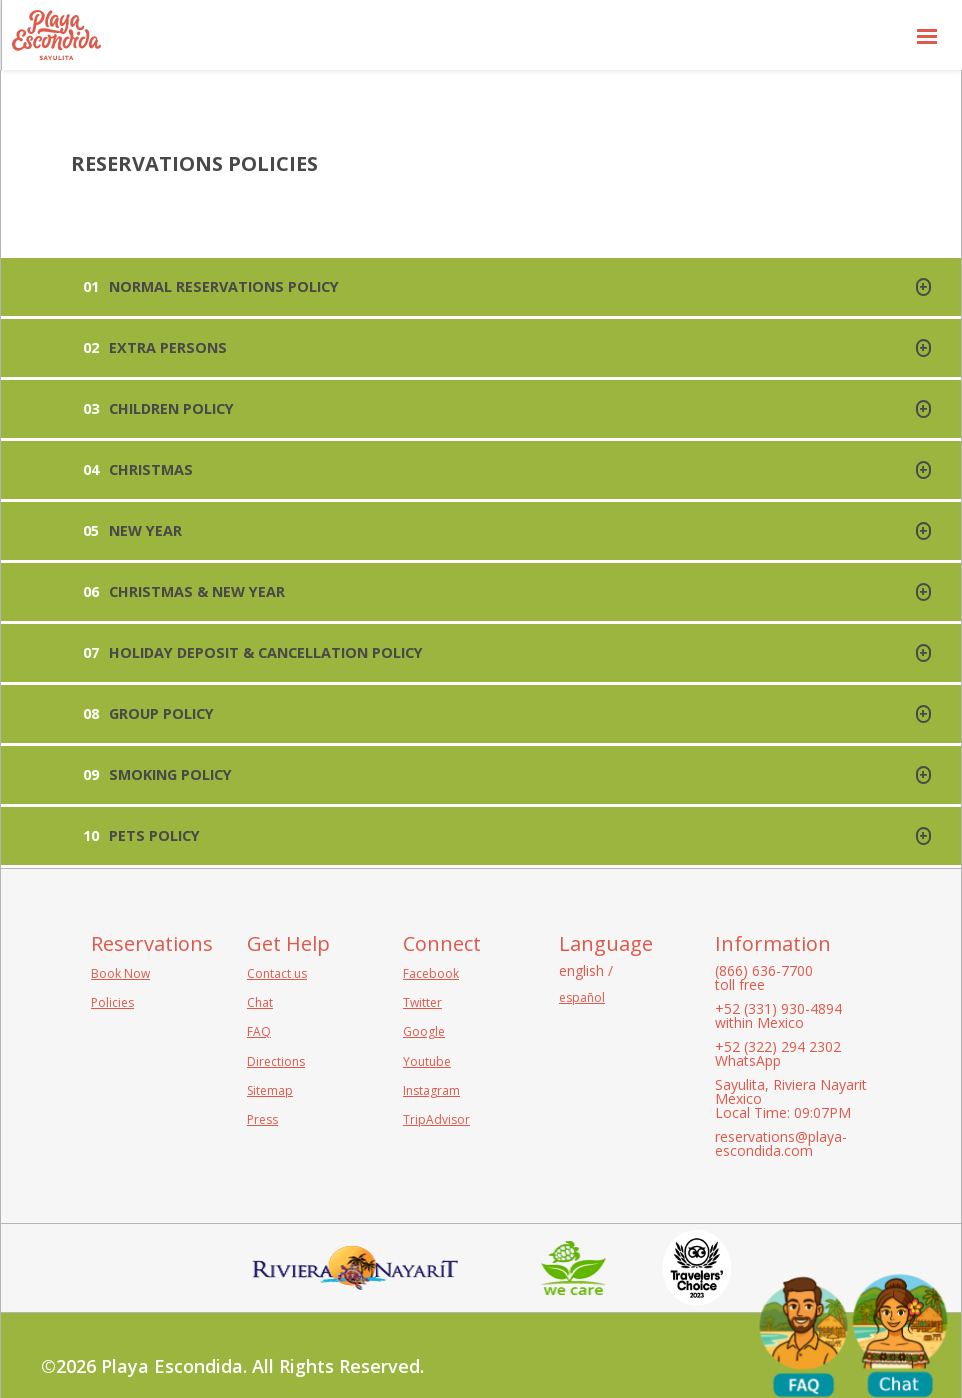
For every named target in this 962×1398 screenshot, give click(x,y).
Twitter (422, 1002)
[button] (927, 35)
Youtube (427, 1061)
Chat (260, 1002)
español (582, 997)
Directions (276, 1061)
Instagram (431, 1090)
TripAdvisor (436, 1119)
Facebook (431, 973)
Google (424, 1031)
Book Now (120, 973)
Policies (112, 1002)
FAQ (259, 1031)
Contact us (277, 973)
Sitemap (270, 1090)
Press (262, 1119)
